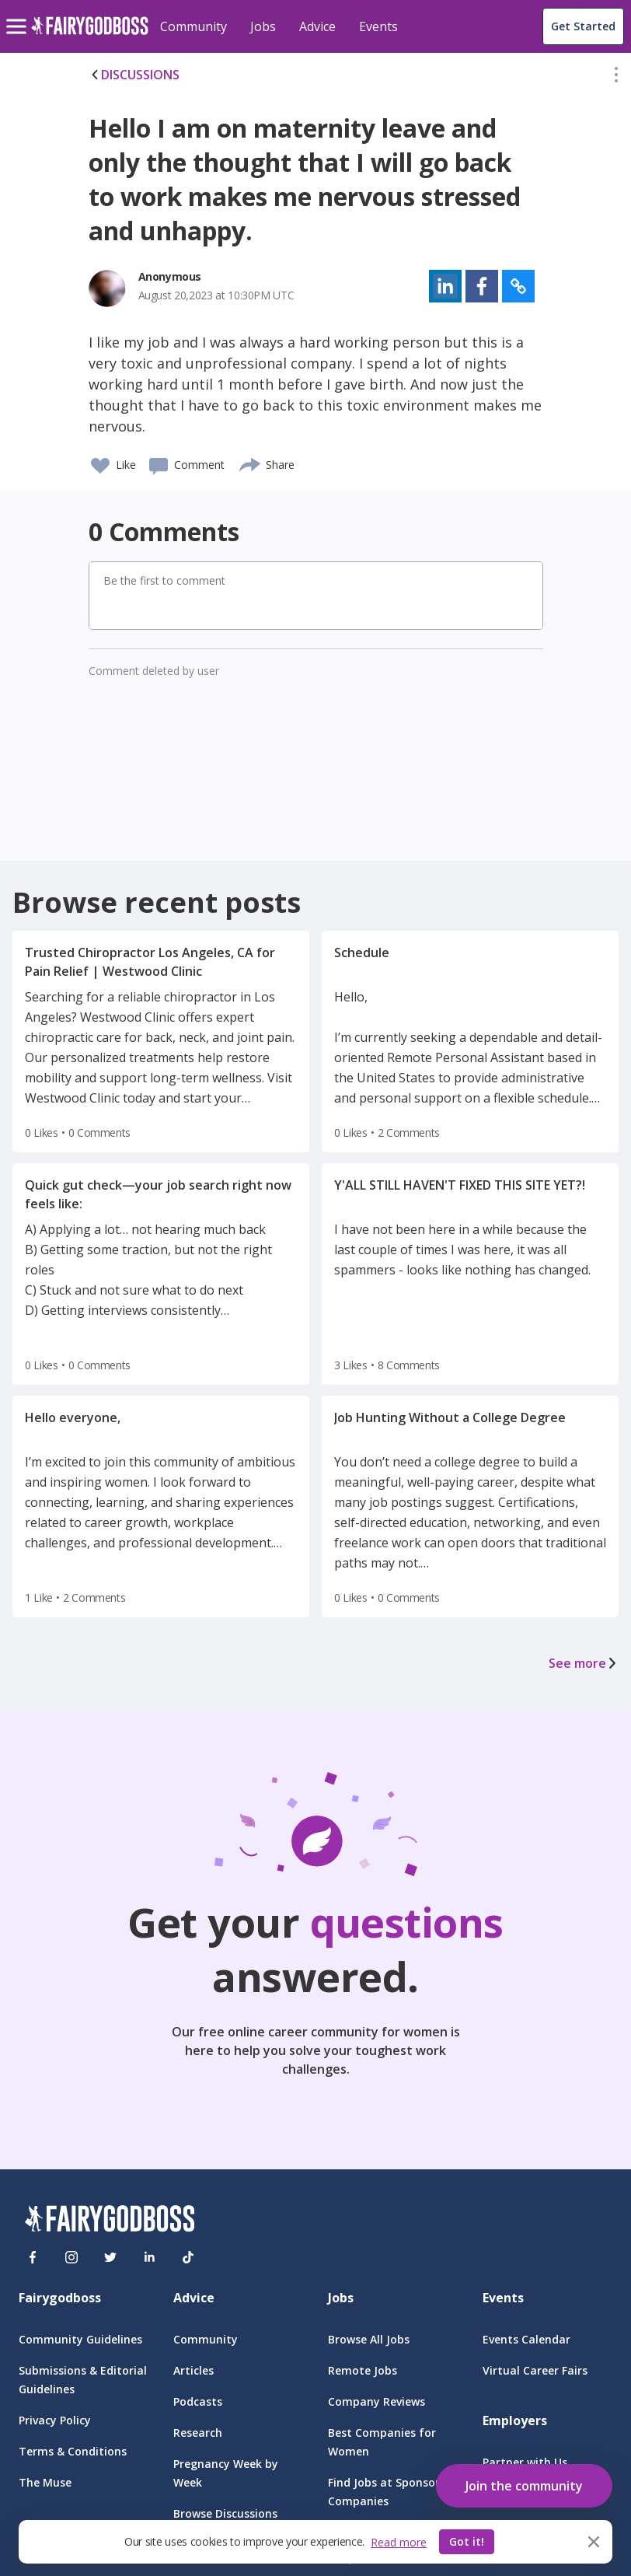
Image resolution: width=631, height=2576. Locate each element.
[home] (89, 34)
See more (584, 1663)
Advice (317, 26)
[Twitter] (110, 2257)
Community (193, 26)
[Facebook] (32, 2257)
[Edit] (616, 78)
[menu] (18, 14)
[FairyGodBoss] (109, 2221)
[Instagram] (71, 2257)
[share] (250, 463)
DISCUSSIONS (134, 74)
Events (378, 26)
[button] (616, 77)
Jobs (263, 26)
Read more (399, 2542)
